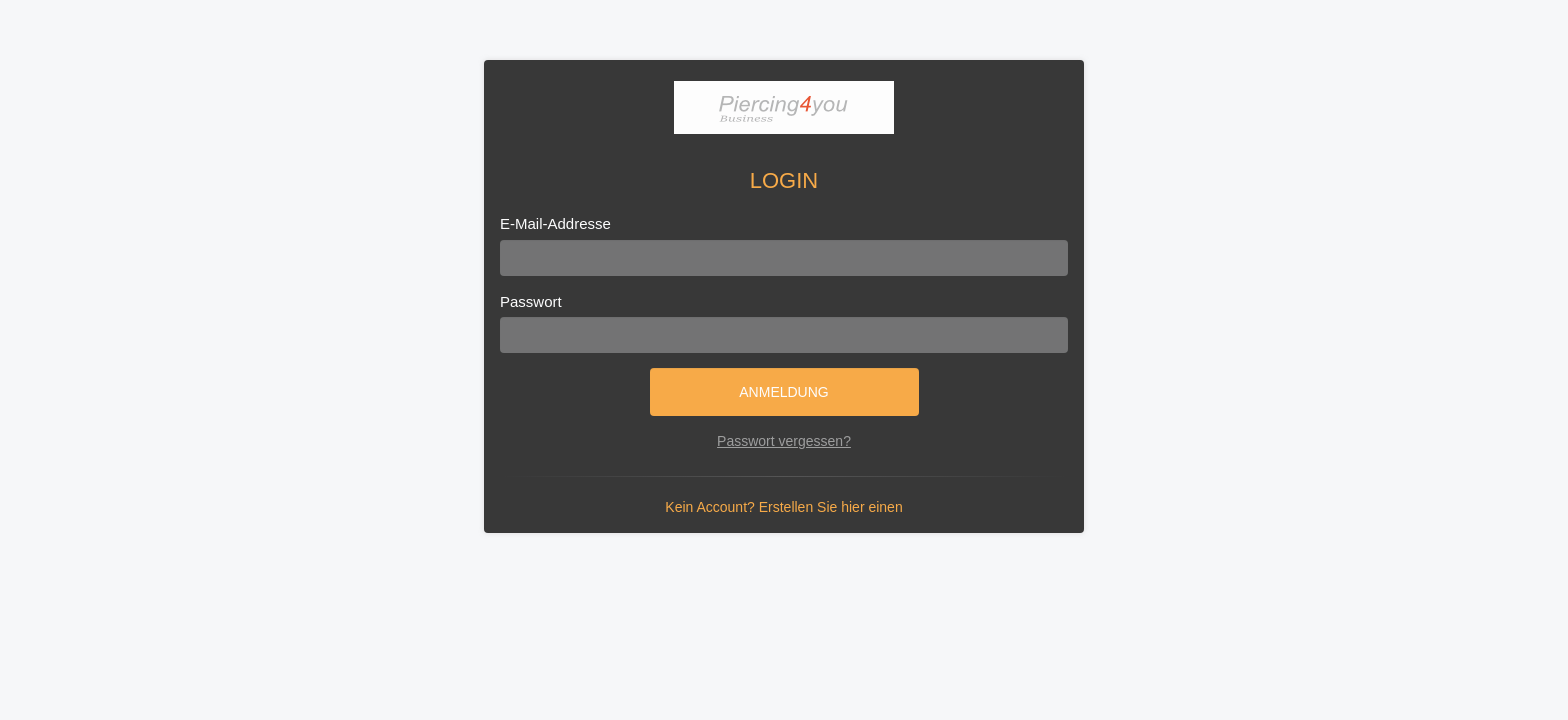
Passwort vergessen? (784, 441)
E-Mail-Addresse (555, 223)
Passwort (531, 301)
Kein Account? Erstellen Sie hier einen (783, 507)
